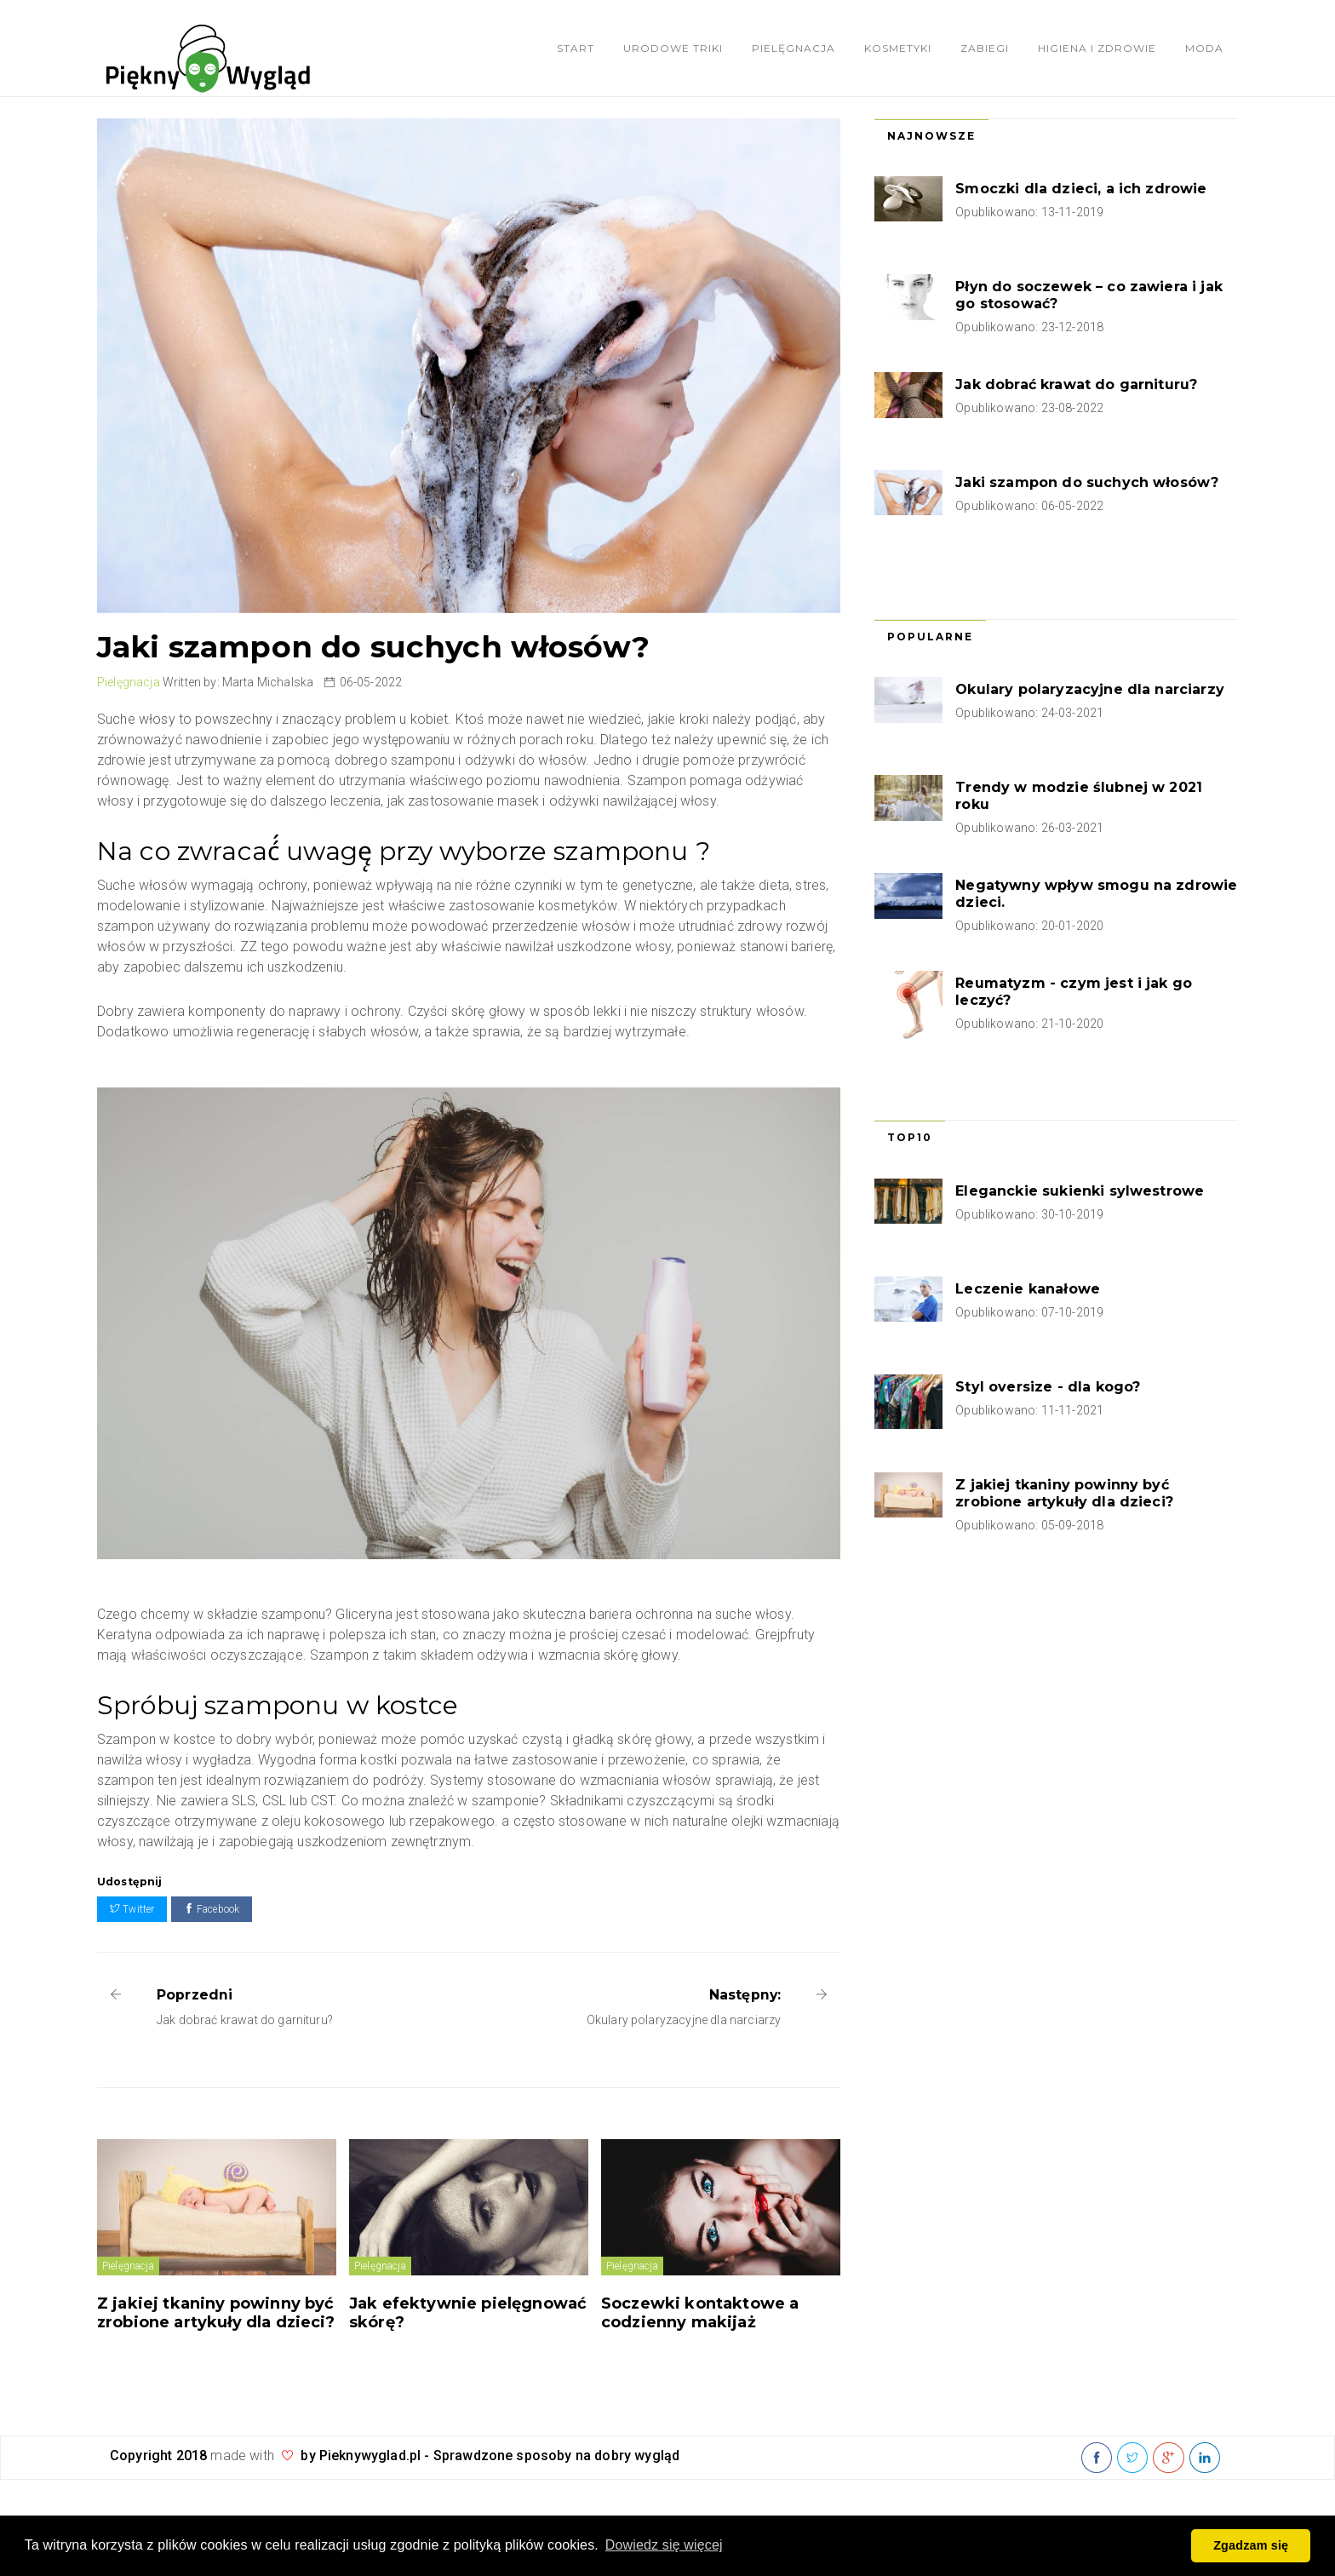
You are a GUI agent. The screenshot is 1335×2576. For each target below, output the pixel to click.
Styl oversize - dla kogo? (1047, 1387)
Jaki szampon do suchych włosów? (1086, 482)
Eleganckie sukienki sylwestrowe (1079, 1191)
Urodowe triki (673, 48)
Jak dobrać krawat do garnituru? (1076, 384)
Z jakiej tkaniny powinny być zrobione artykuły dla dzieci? (216, 2313)
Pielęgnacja (793, 48)
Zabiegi (984, 48)
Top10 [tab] (909, 1137)
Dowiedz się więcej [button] (664, 2545)
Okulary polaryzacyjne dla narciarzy (1089, 689)
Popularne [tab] (930, 636)
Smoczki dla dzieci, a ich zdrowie (1080, 189)
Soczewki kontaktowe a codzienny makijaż (700, 2313)
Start (575, 48)
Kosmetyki (897, 48)
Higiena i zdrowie (1097, 48)
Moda (1204, 48)
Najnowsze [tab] (931, 135)
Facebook (212, 1909)
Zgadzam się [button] (1250, 2545)
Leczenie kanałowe (1027, 1289)
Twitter (132, 1909)
